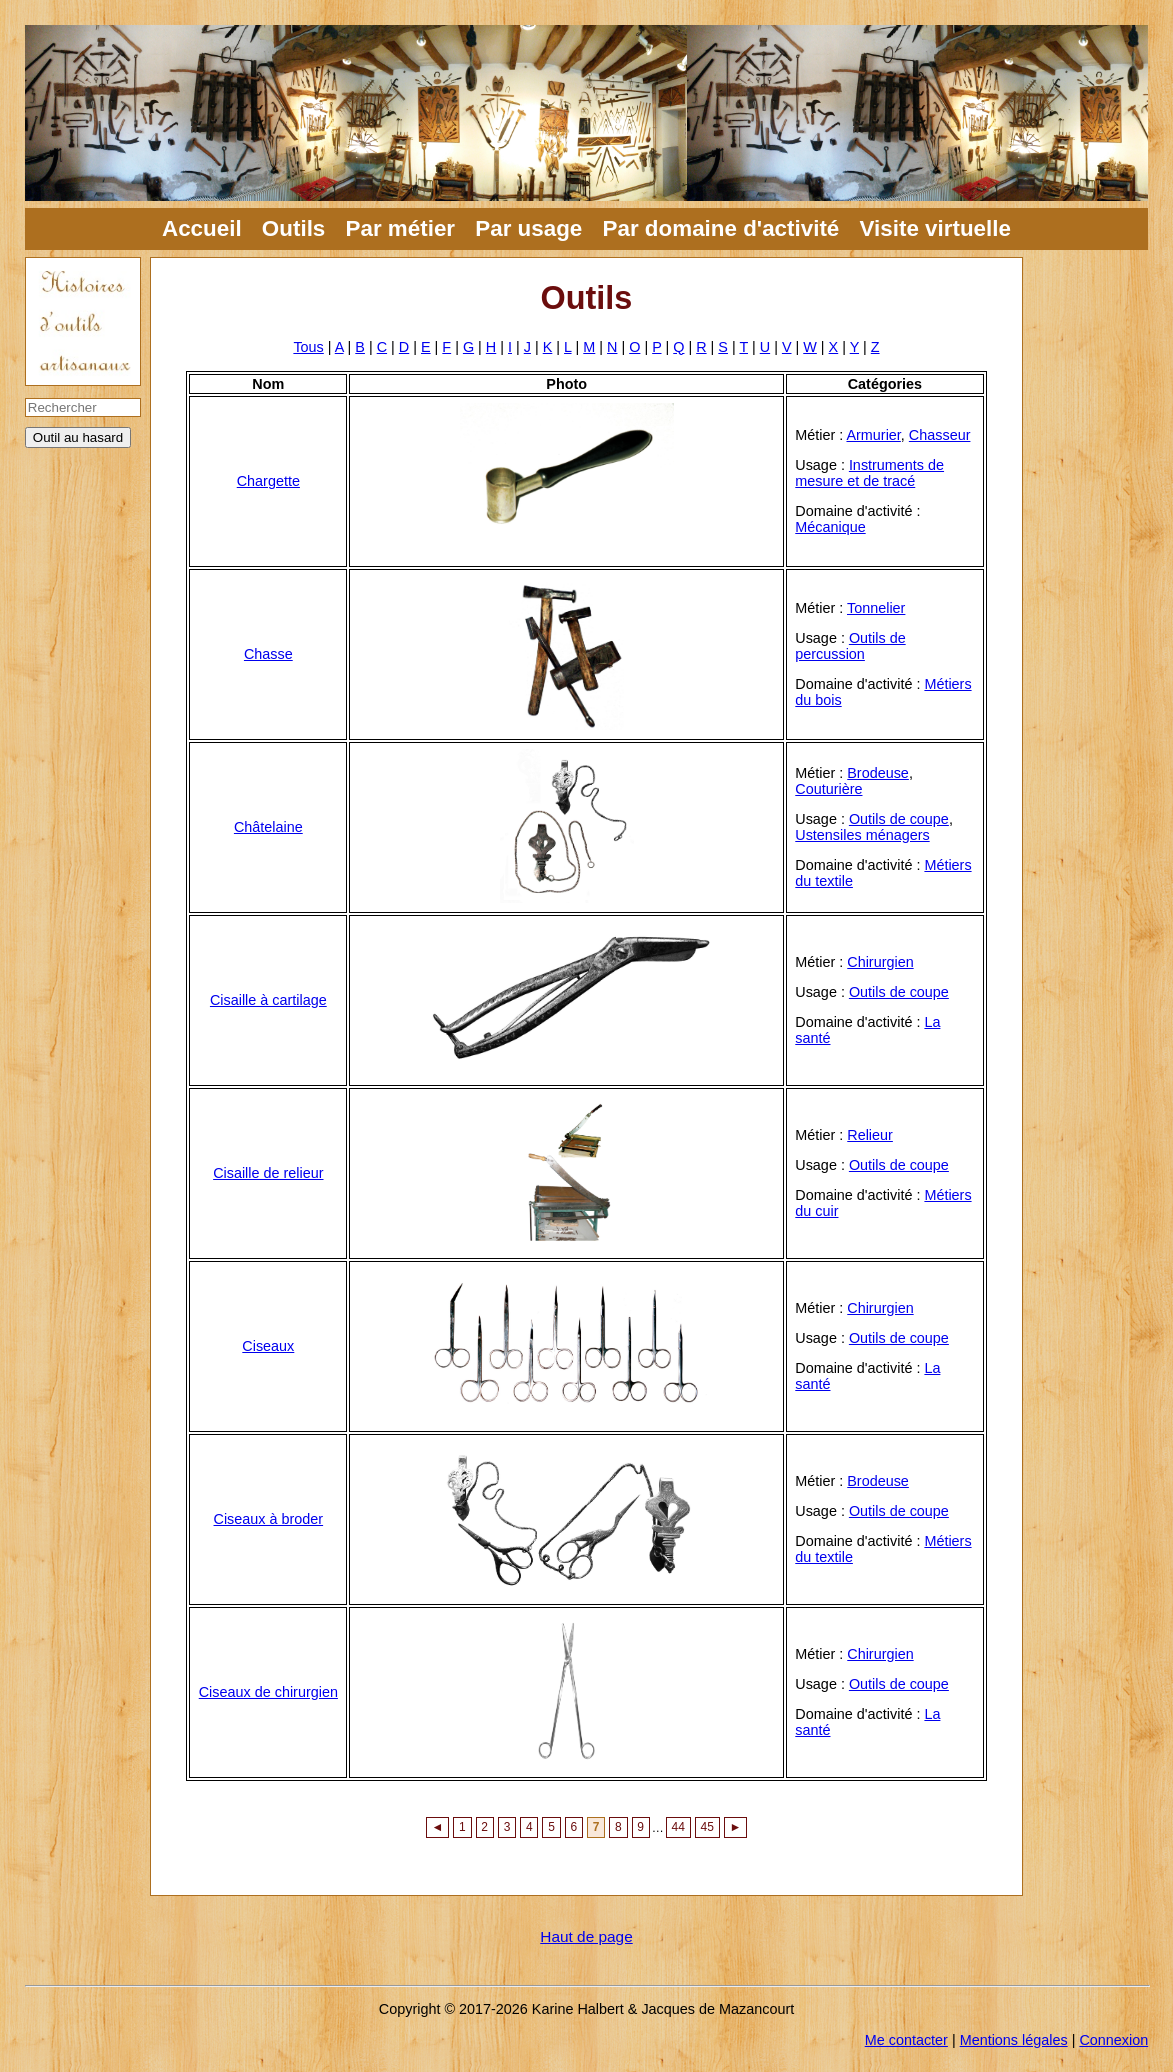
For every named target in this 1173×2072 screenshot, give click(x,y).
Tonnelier (876, 608)
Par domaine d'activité (721, 228)
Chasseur (940, 435)
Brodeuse (878, 773)
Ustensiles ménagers (862, 835)
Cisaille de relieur (268, 1173)
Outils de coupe (899, 819)
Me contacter (906, 2040)
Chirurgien (880, 962)
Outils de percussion (850, 646)
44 (678, 1828)
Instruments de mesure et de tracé (869, 473)
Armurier (873, 435)
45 (707, 1828)
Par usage (528, 228)
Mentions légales (1014, 2040)
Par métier (401, 228)
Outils (293, 228)
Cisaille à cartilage (268, 1000)
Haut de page (586, 1936)
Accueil (202, 228)
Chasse (268, 654)
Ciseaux (268, 1346)
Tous (308, 347)
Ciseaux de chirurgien (268, 1692)
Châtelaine (268, 827)
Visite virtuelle (935, 228)
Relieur (870, 1135)
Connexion (1113, 2040)
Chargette (268, 481)
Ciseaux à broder (269, 1519)
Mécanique (830, 527)
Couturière (828, 789)
